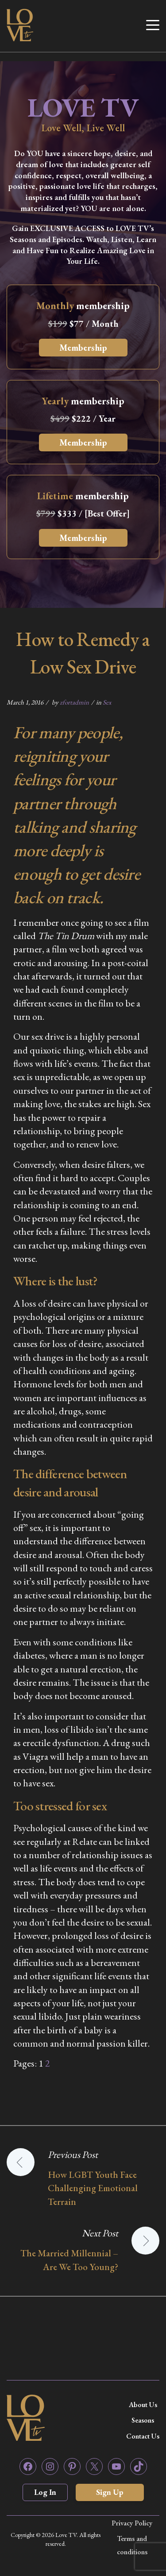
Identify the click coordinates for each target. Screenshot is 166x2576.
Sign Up (110, 2492)
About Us (143, 2404)
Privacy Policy (132, 2523)
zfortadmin (74, 702)
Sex (107, 702)
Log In (45, 2492)
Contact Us (142, 2436)
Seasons (142, 2420)
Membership (83, 347)
